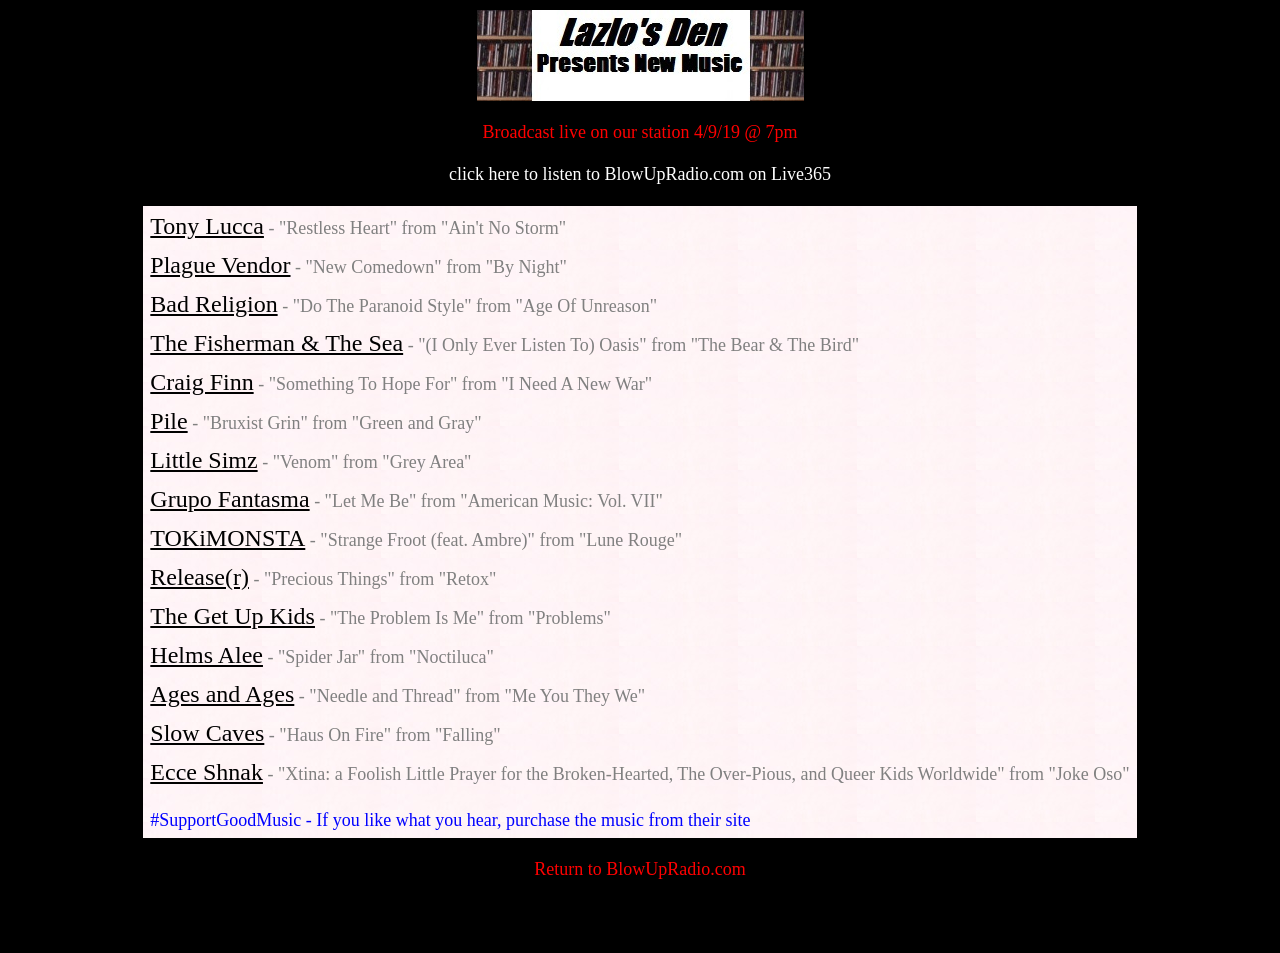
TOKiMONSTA (227, 538)
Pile (168, 421)
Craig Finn (201, 382)
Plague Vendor (220, 265)
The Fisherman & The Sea (276, 343)
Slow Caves (207, 733)
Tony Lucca (207, 226)
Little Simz (203, 460)
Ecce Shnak (206, 772)
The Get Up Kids (232, 616)
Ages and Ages (222, 694)
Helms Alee (206, 655)
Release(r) (199, 577)
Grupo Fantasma (229, 499)
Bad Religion (213, 304)
